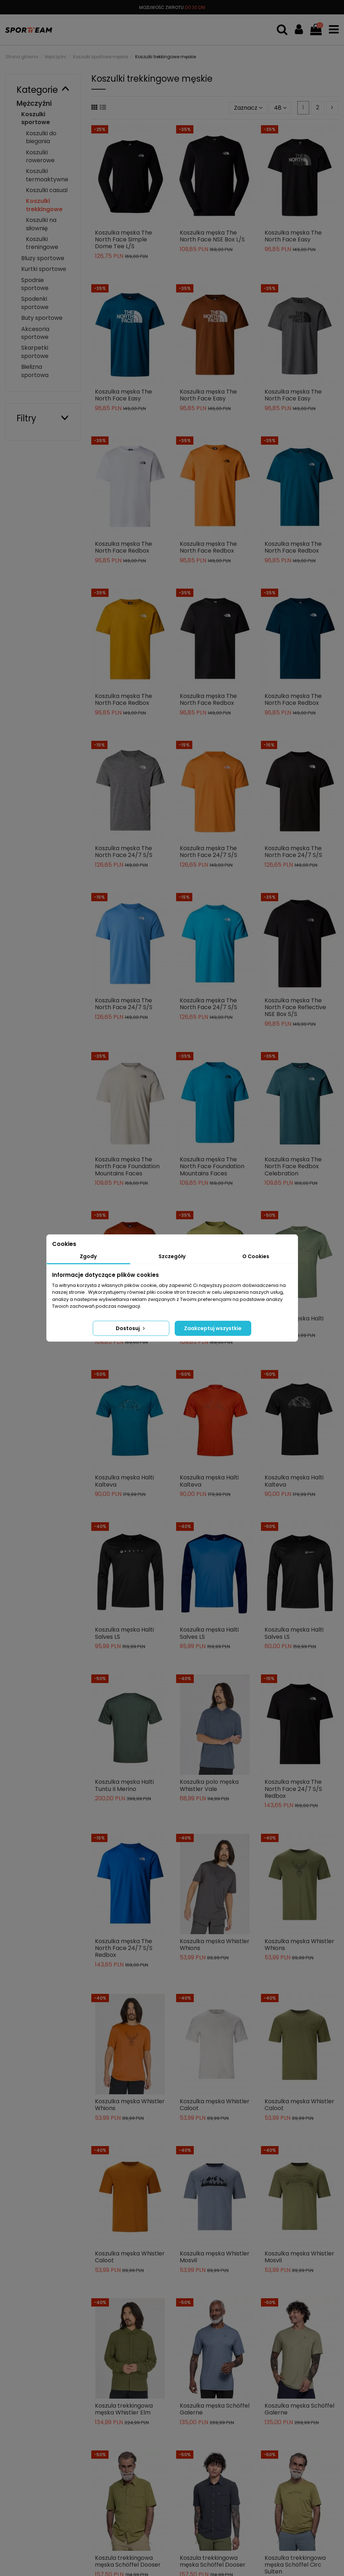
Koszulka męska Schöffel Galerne (214, 2409)
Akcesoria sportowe (35, 333)
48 (280, 108)
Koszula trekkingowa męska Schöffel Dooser (128, 2561)
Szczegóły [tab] (172, 1256)
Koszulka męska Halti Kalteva (124, 1480)
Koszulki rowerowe (40, 156)
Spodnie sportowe (35, 284)
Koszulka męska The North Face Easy (293, 236)
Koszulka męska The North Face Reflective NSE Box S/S (295, 1007)
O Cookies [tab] (255, 1256)
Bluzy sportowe (42, 258)
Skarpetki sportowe (35, 352)
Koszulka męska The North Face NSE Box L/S (212, 236)
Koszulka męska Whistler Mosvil (214, 2256)
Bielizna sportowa (35, 371)
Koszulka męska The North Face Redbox (123, 547)
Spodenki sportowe (35, 303)
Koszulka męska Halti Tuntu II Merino (124, 1785)
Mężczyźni (34, 103)
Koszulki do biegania (41, 137)
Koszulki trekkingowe (44, 205)
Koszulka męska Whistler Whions (214, 1944)
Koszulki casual (47, 190)
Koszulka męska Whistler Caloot (214, 2104)
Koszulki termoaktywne (47, 175)
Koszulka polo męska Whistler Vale (209, 1785)
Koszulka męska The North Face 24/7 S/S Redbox (293, 1789)
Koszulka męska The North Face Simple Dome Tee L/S (123, 239)
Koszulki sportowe (35, 118)
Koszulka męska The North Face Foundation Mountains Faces (127, 1166)
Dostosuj (131, 1328)
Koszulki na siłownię (41, 224)
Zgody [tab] (88, 1256)
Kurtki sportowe (43, 269)
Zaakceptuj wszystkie (213, 1328)
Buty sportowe (42, 318)
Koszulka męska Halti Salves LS (124, 1633)
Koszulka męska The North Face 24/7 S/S (123, 851)
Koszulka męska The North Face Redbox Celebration (293, 1166)
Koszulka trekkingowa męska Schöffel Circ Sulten (295, 2565)
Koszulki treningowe (42, 243)
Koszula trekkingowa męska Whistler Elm (124, 2409)
